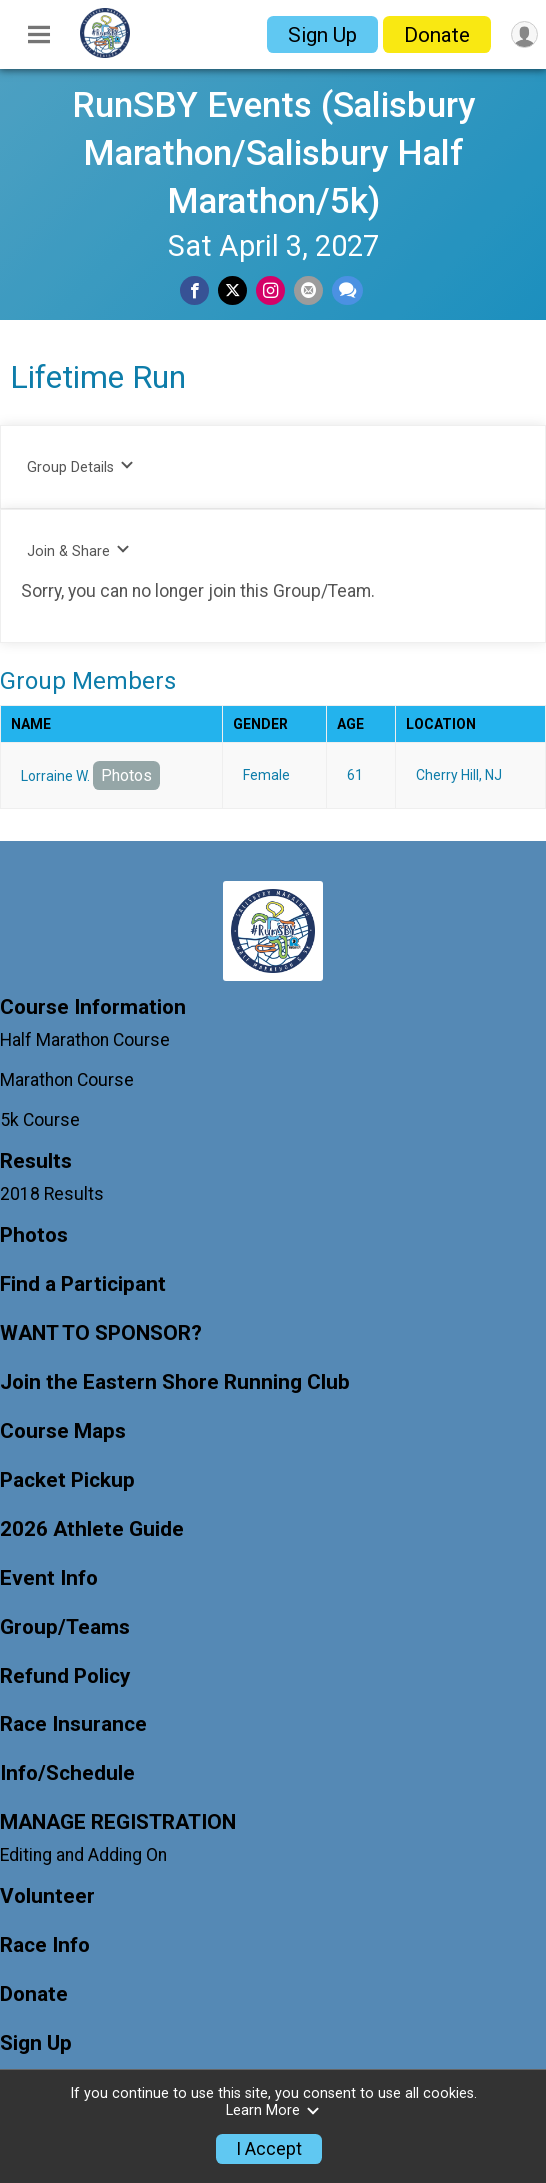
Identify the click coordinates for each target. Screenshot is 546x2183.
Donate (437, 35)
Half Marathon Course (85, 1040)
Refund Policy (65, 1676)
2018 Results (52, 1194)
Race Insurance (73, 1724)
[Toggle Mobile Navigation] (39, 35)
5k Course (40, 1120)
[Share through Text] (347, 290)
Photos (126, 775)
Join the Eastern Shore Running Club (175, 1382)
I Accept (269, 2149)
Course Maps (63, 1431)
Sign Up (322, 35)
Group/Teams (65, 1627)
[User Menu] (524, 34)
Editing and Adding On (83, 1855)
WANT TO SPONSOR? (101, 1333)
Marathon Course (67, 1080)
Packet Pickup (67, 1480)
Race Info (45, 1945)
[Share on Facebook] (194, 290)
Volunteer (47, 1896)
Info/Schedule (67, 1773)
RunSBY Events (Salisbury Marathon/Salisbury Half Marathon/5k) (273, 153)
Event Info (49, 1578)
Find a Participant (83, 1284)
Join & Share (78, 550)
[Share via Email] (308, 290)
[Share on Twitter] (232, 290)
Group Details (80, 466)
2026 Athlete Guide (92, 1529)
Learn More (273, 2110)
